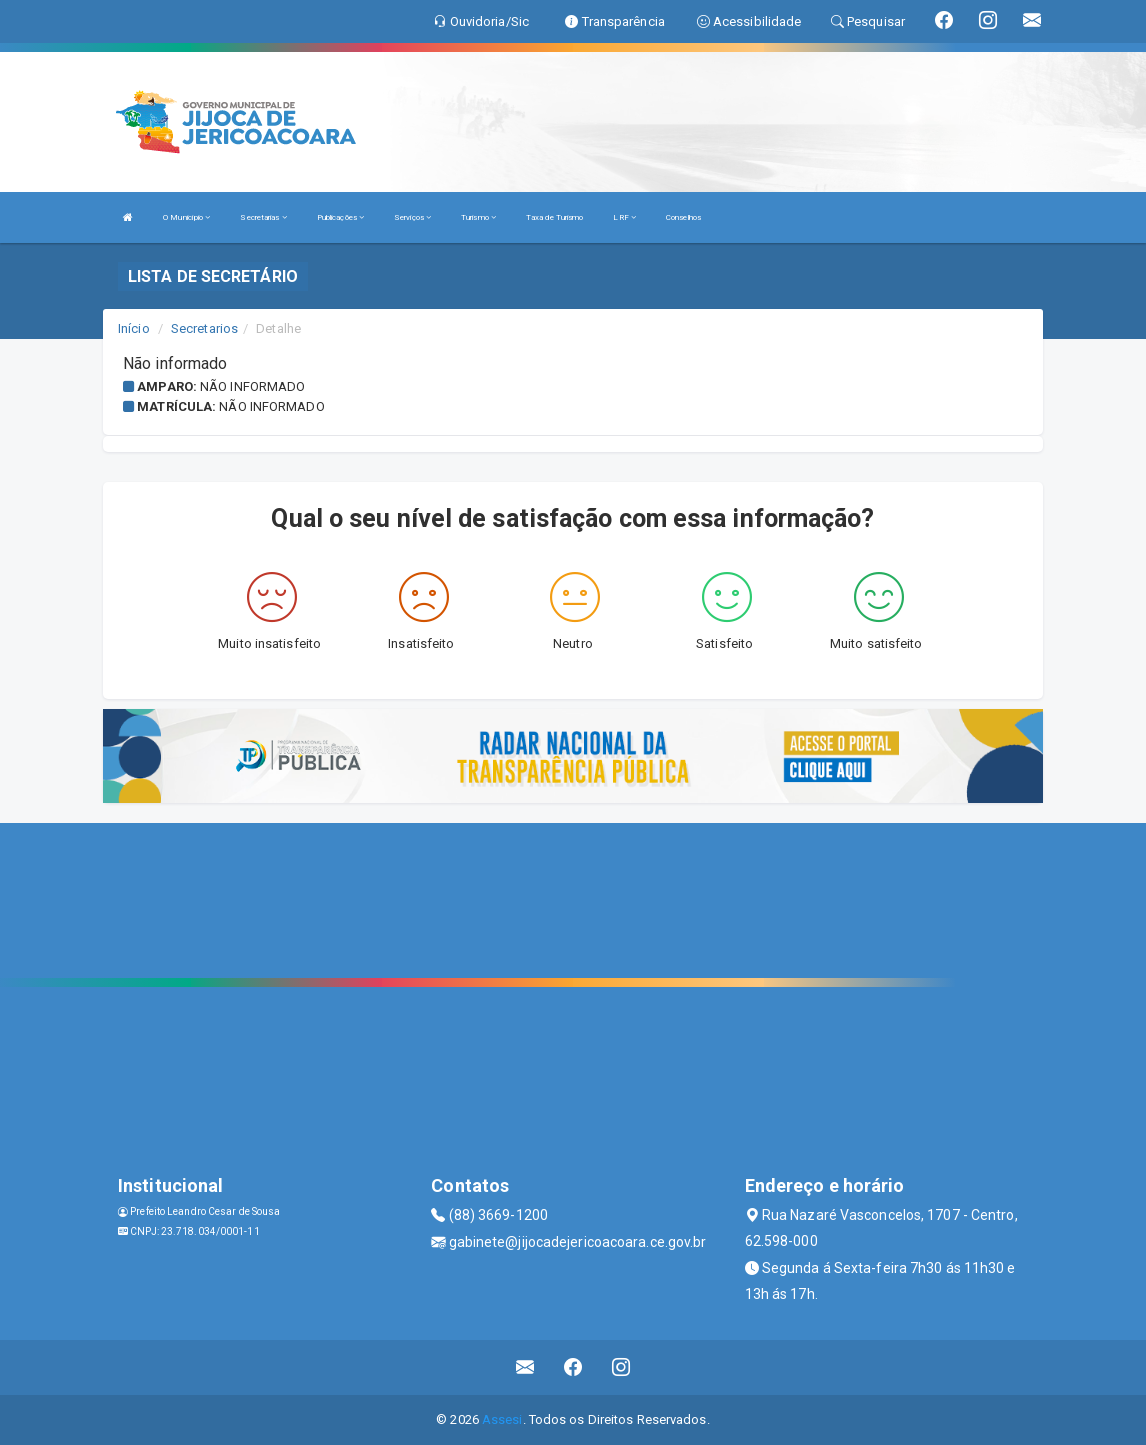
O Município (186, 217)
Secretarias (263, 217)
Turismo (478, 217)
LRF (624, 217)
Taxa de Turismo (555, 217)
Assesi (502, 1419)
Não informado (252, 386)
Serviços (412, 217)
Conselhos (683, 217)
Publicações (340, 217)
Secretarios (204, 328)
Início (134, 328)
